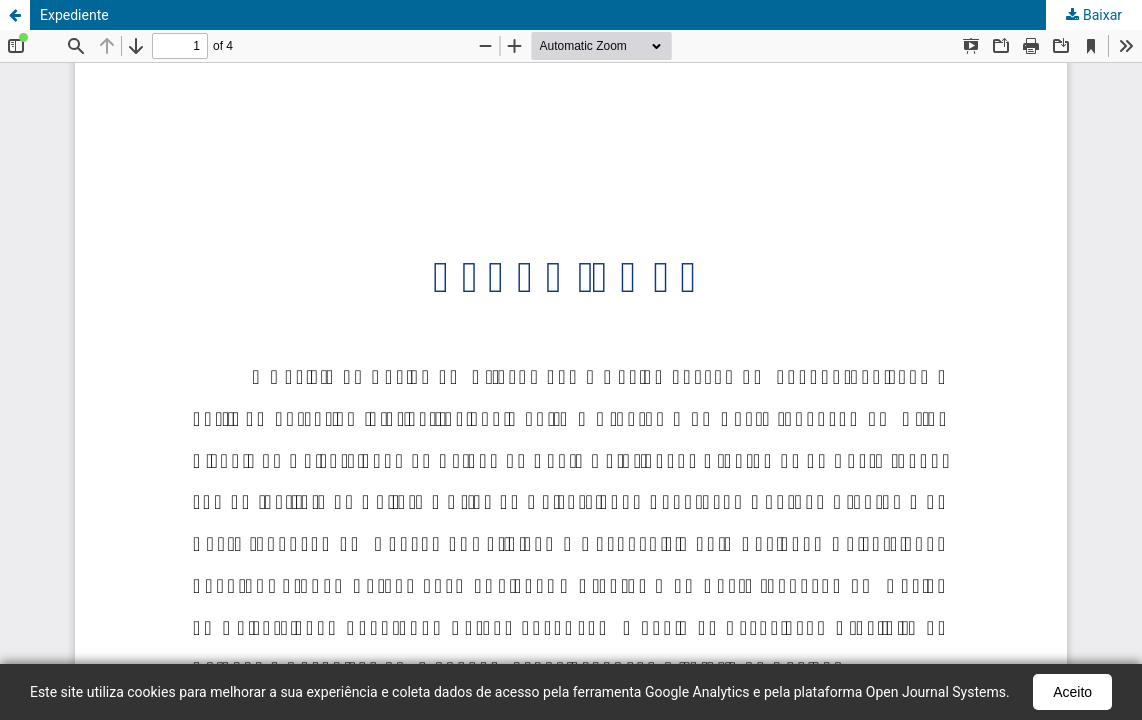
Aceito (1072, 692)
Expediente (74, 15)
